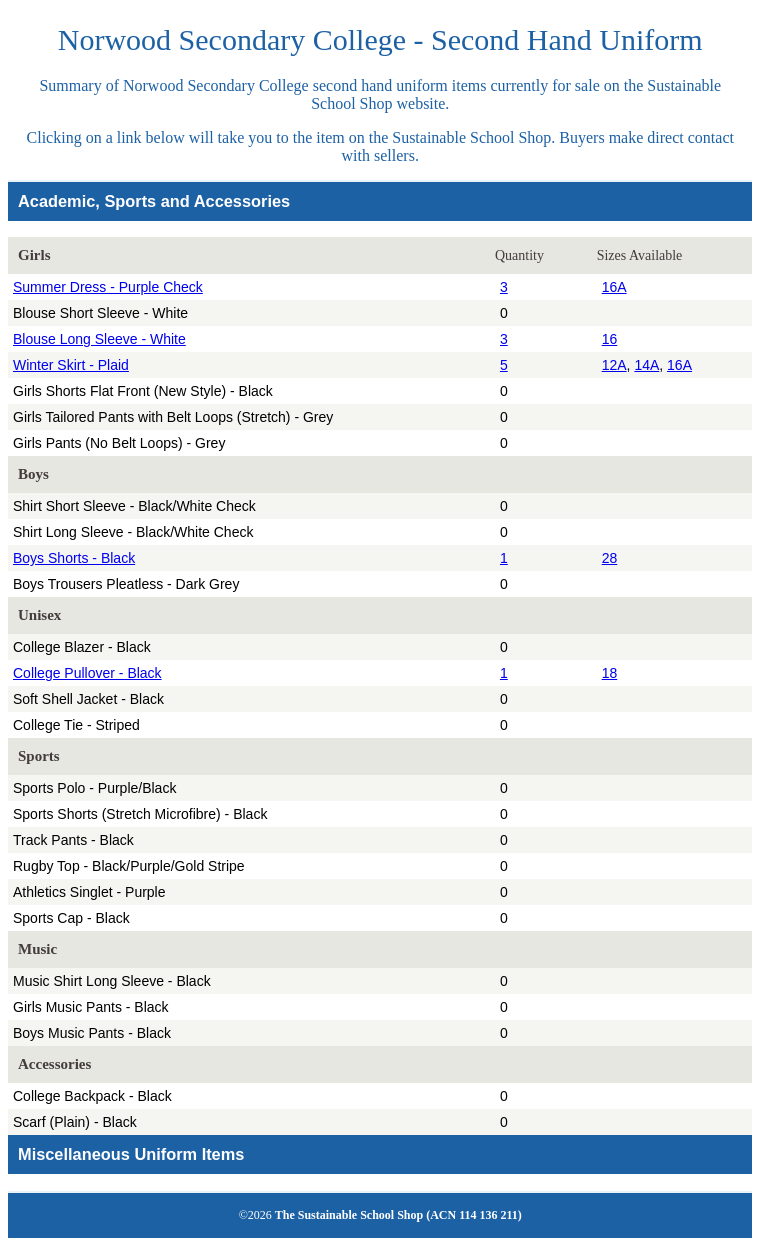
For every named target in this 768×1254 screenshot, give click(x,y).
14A (646, 365)
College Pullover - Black (87, 673)
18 (610, 673)
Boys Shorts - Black (74, 558)
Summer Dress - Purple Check (108, 287)
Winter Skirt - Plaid (71, 365)
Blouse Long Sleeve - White (99, 339)
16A (614, 287)
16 (610, 339)
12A (614, 365)
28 (610, 558)
